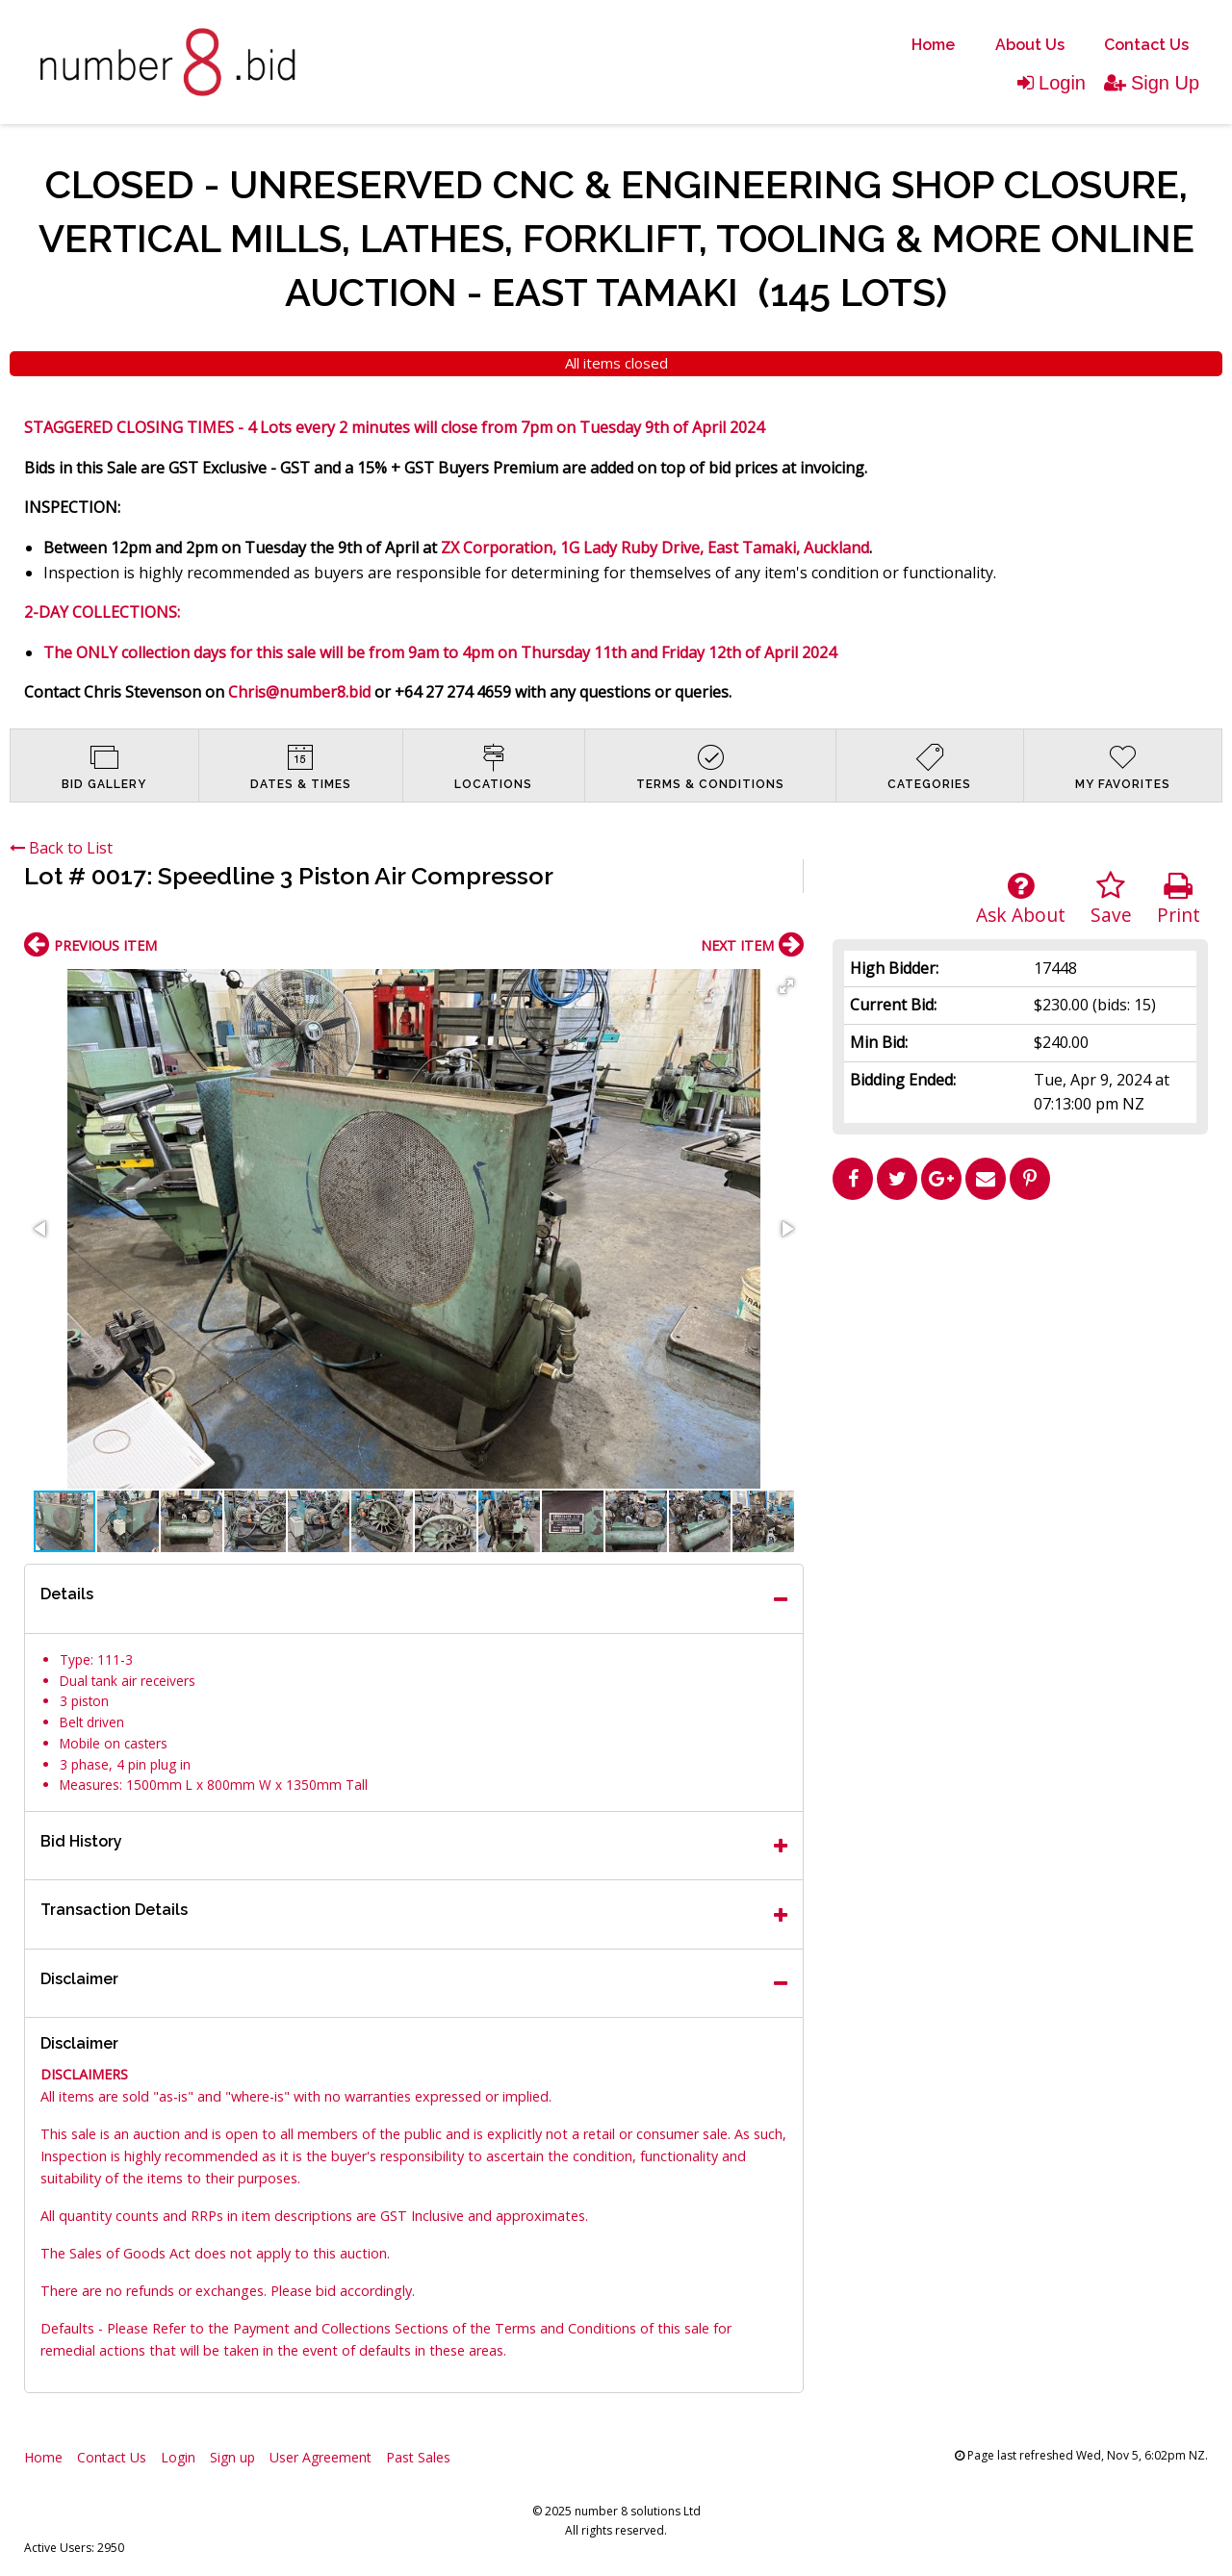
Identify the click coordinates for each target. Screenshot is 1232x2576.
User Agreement (321, 2457)
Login (1051, 82)
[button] (786, 986)
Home (933, 45)
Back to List (61, 847)
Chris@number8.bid (299, 691)
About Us (1030, 45)
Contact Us (1146, 45)
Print (1178, 899)
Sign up (232, 2457)
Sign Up (1151, 82)
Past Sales (418, 2457)
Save (1111, 899)
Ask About (1020, 899)
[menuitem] (933, 45)
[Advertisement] (1020, 1343)
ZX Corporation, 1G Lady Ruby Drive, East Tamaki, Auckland (655, 547)
